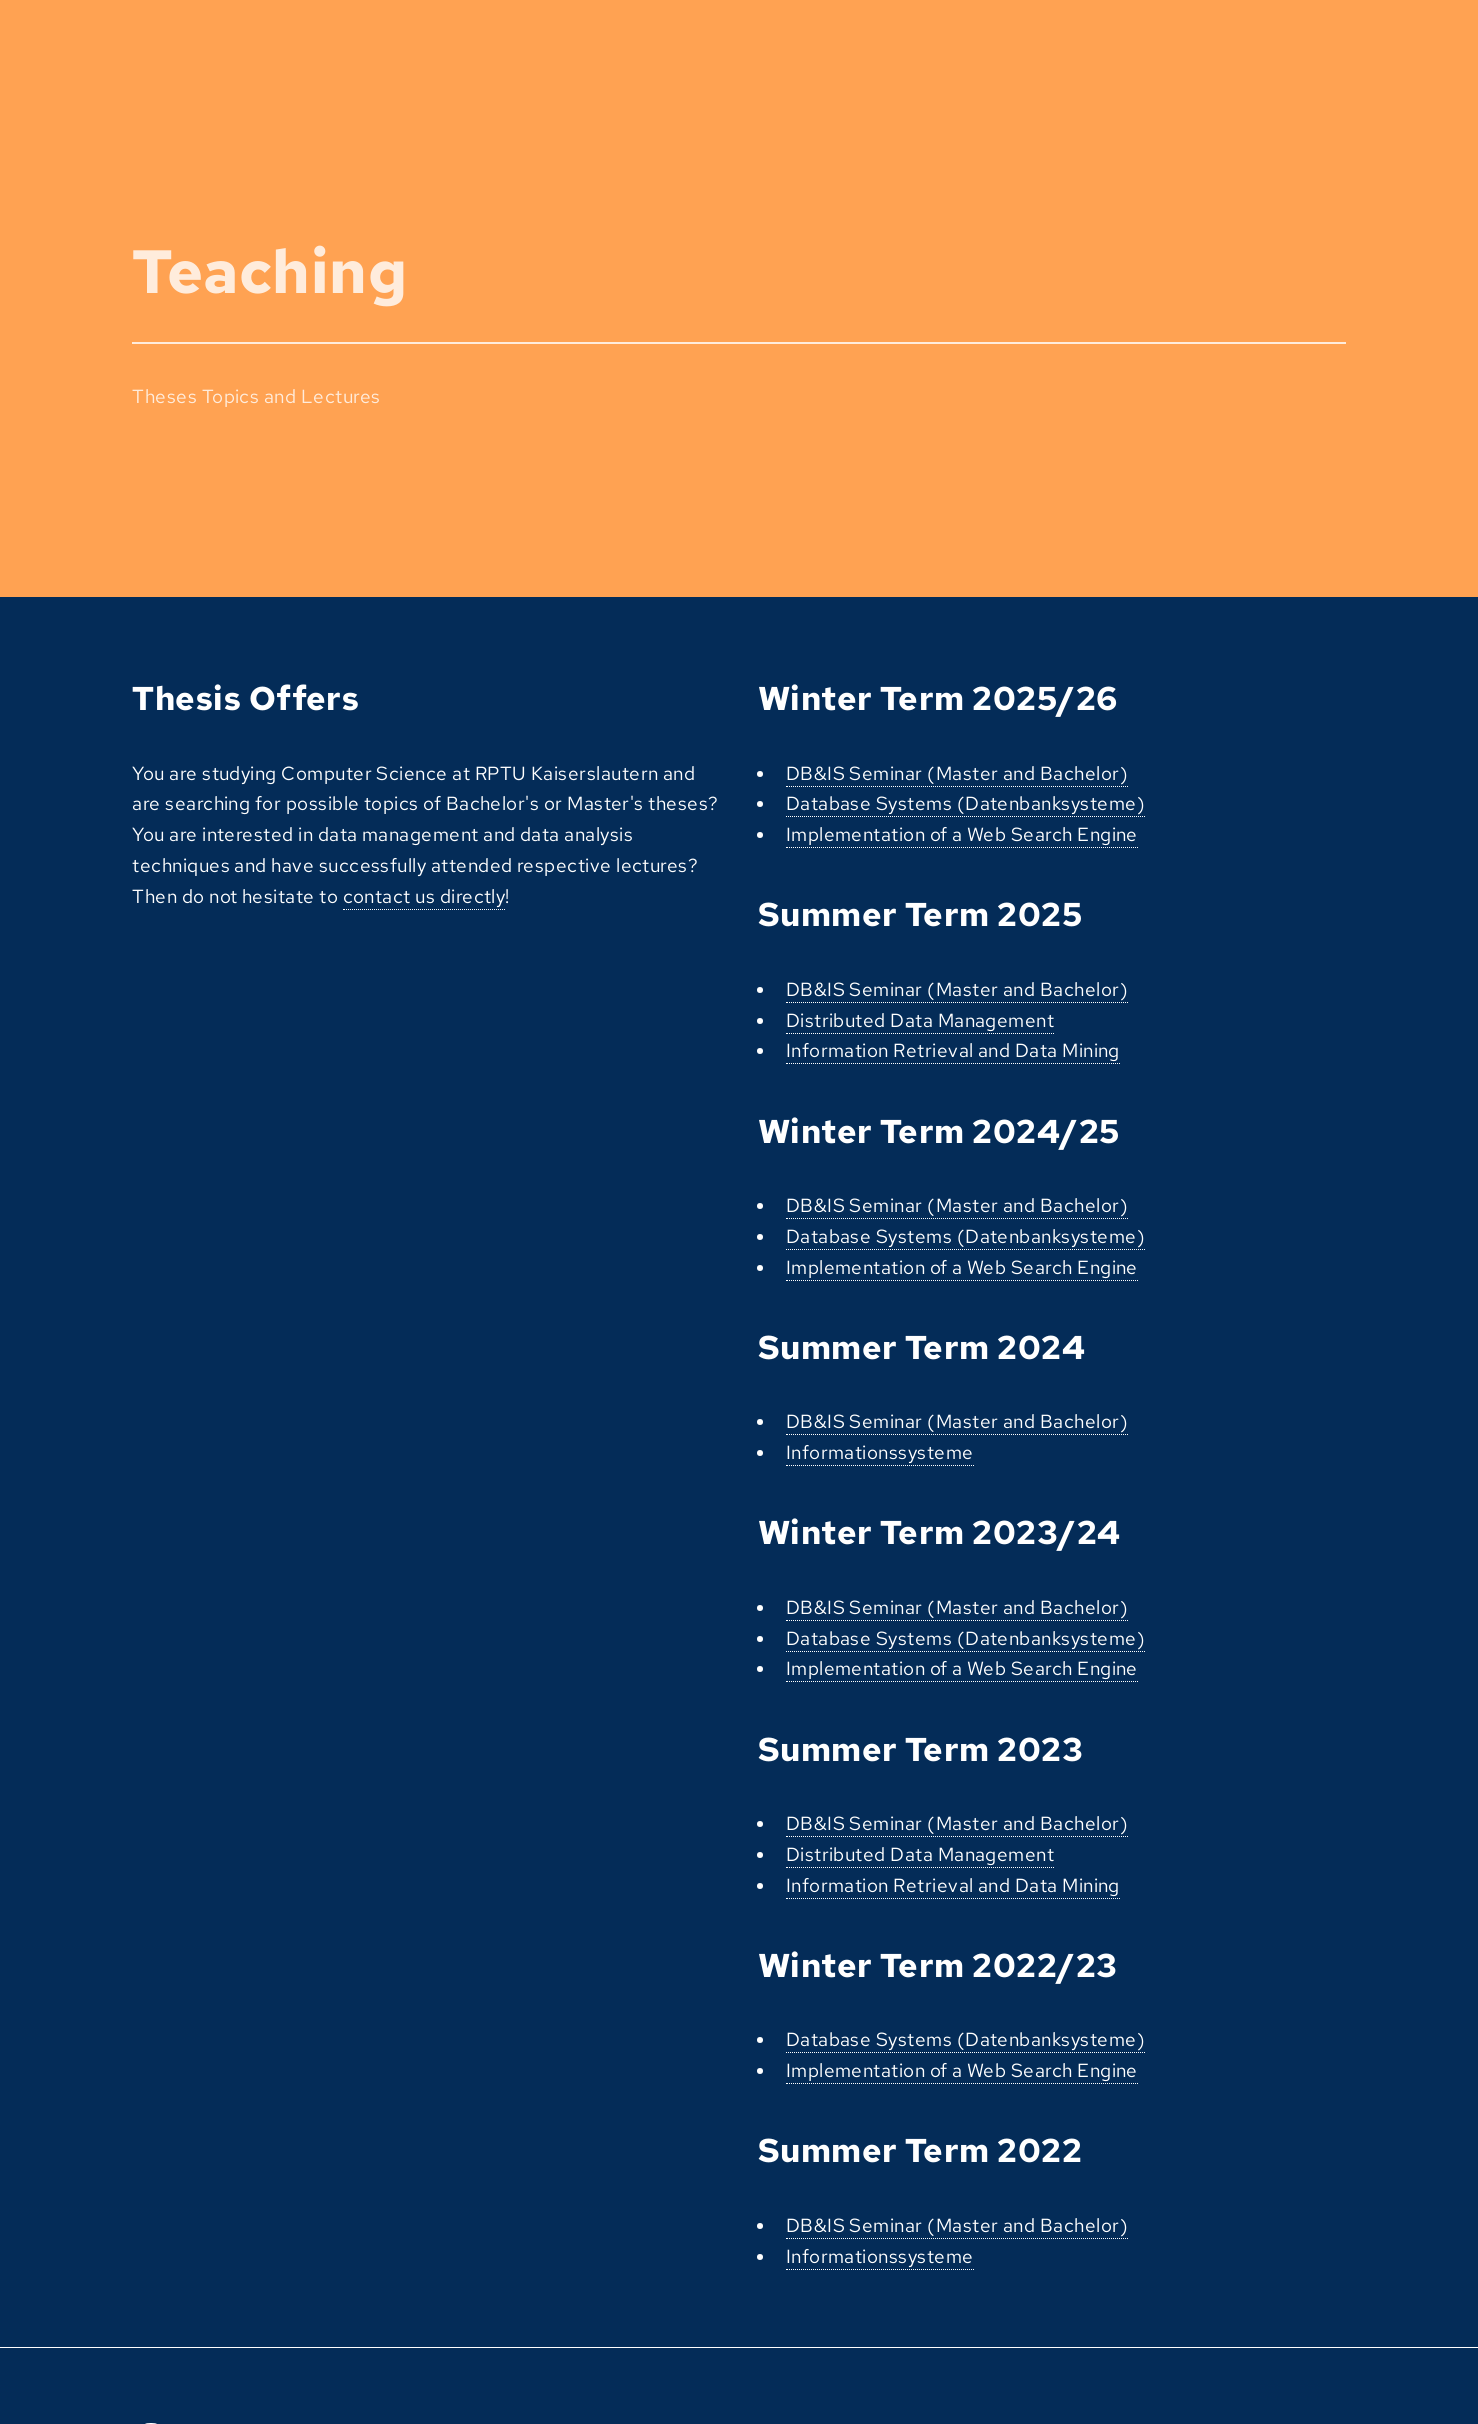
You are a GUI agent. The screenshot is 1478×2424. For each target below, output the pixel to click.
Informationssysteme (880, 1452)
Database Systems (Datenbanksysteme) (965, 803)
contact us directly (424, 896)
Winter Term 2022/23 (938, 1965)
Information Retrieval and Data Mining (953, 1050)
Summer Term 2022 (920, 2150)
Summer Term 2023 (920, 1749)
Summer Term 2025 (920, 914)
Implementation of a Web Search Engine (962, 834)
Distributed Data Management (920, 1020)
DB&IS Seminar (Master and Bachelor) (957, 773)
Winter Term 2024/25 (939, 1131)
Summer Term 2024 (921, 1347)
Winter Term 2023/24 (939, 1532)
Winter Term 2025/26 (938, 698)
